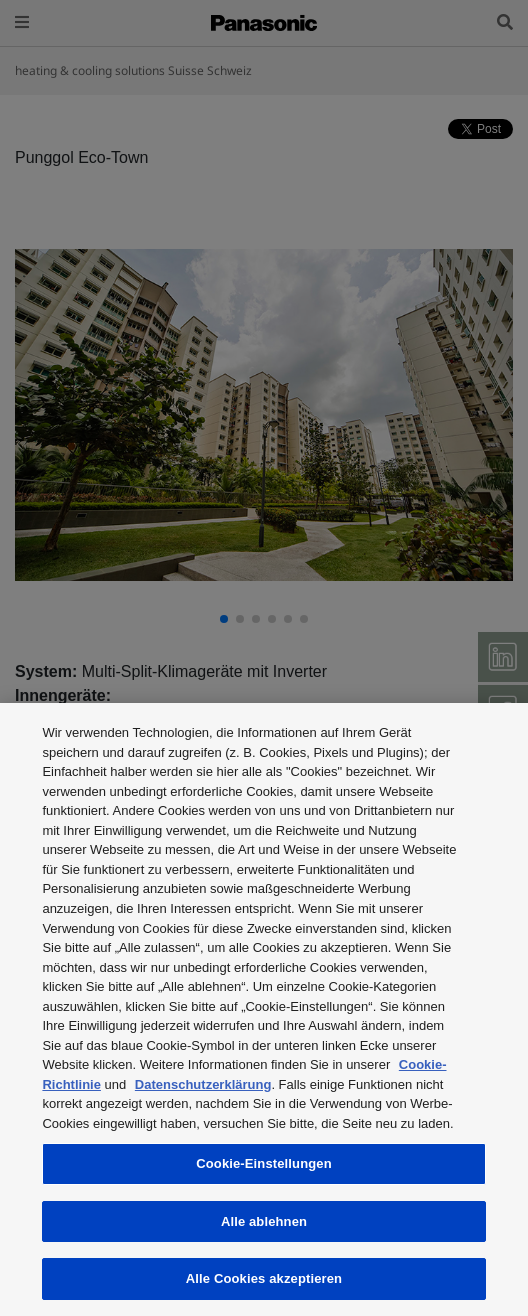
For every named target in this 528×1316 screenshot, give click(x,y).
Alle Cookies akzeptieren (264, 1278)
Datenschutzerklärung (203, 1084)
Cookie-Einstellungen (264, 1163)
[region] (264, 1009)
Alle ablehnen (264, 1221)
